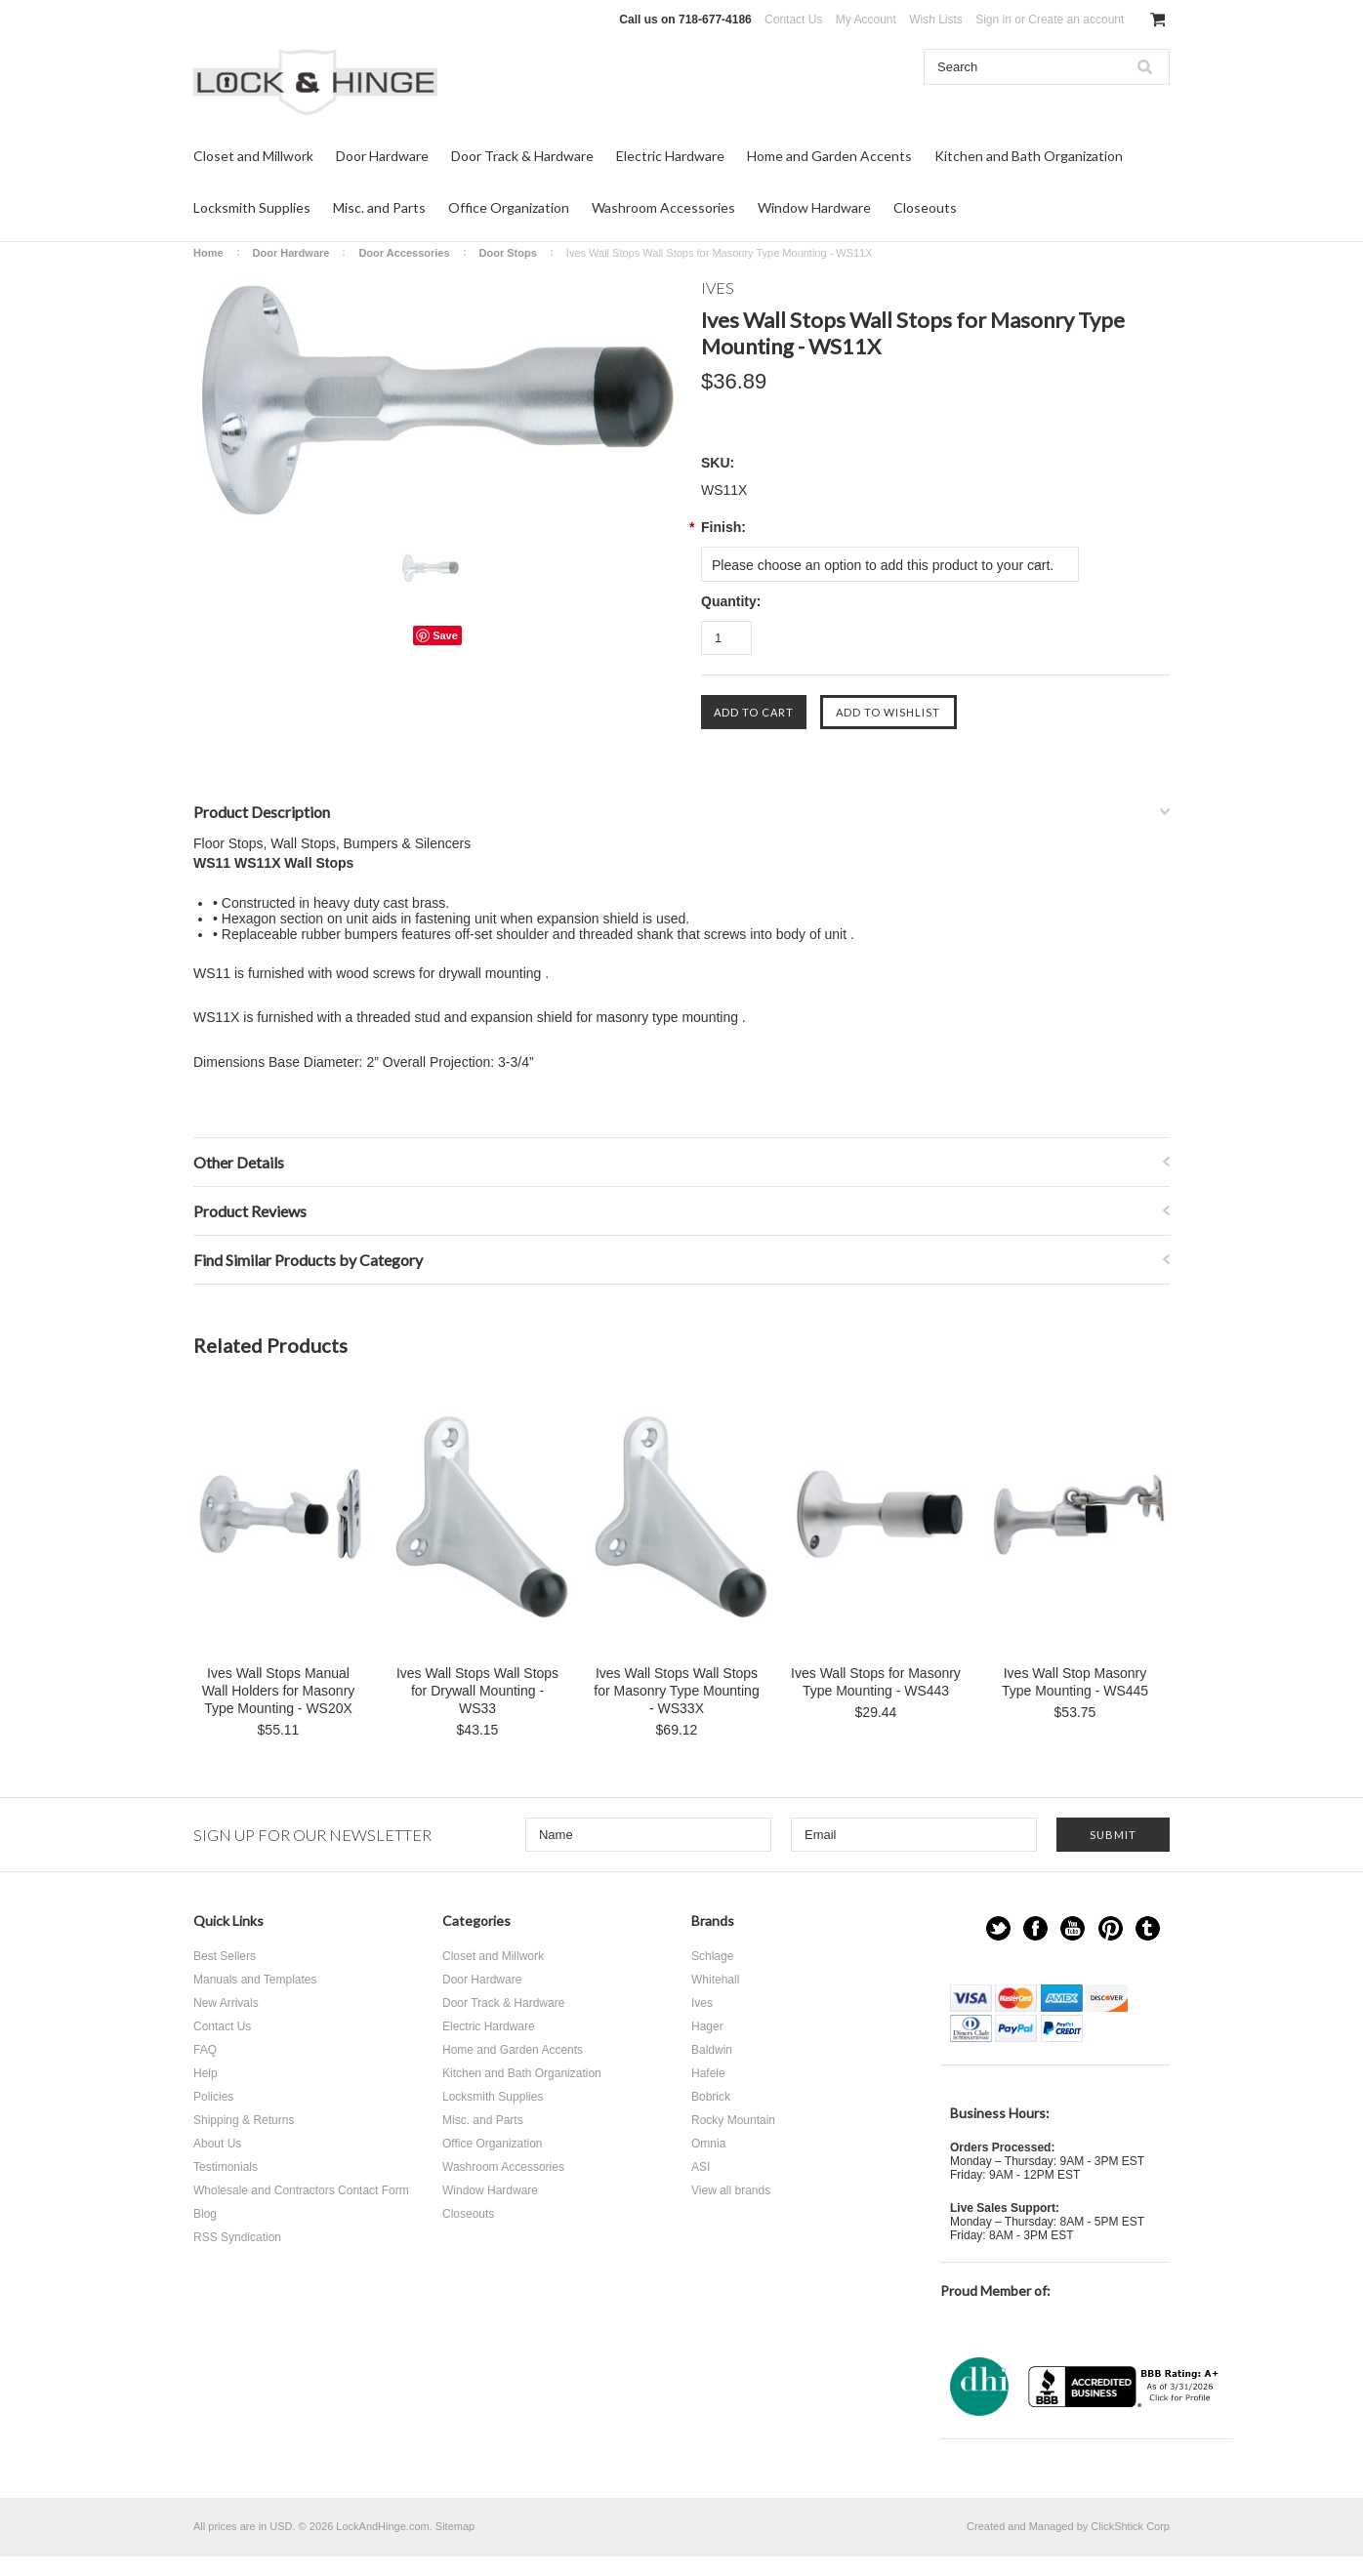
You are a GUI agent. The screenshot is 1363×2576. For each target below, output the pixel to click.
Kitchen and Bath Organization (1028, 155)
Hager (707, 2026)
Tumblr (1148, 1928)
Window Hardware (814, 207)
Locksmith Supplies (251, 207)
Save (445, 635)
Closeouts (925, 207)
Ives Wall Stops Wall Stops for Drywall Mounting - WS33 (477, 1690)
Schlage (712, 1956)
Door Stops (508, 253)
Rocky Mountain (733, 2120)
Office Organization (508, 207)
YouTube (1072, 1928)
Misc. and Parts (379, 207)
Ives (702, 2003)
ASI (700, 2167)
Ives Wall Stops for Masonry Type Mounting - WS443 (876, 1681)
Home (208, 253)
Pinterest (1110, 1928)
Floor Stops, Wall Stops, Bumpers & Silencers (332, 843)
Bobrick (710, 2097)
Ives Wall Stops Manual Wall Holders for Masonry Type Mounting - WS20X (278, 1690)
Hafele (708, 2073)
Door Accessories (403, 253)
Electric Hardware (670, 155)
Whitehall (715, 1979)
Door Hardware (382, 155)
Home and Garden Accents (829, 155)
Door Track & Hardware (522, 155)
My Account (866, 19)
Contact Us (793, 19)
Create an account (1076, 19)
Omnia (708, 2143)
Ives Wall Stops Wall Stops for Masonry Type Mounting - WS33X (676, 1690)
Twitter (998, 1928)
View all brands (730, 2190)
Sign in (993, 19)
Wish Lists (936, 19)
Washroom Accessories (663, 207)
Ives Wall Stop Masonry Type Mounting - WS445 (1075, 1681)
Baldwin (711, 2050)
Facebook (1035, 1928)
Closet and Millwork (253, 155)
